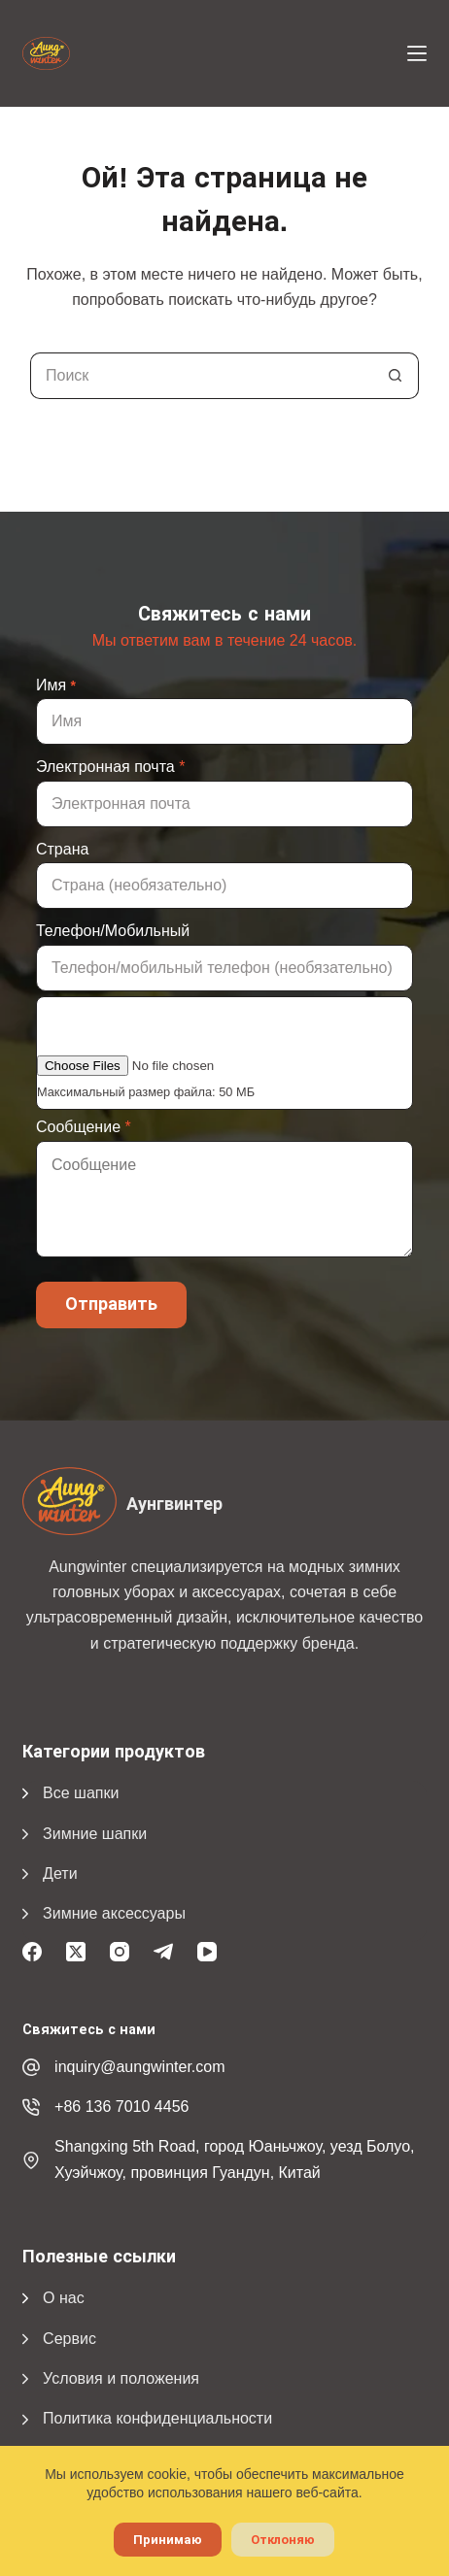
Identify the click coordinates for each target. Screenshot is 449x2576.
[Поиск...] (201, 375)
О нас (64, 2298)
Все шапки (81, 1793)
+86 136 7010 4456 (121, 2106)
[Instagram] (119, 1951)
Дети (60, 1873)
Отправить (111, 1304)
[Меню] (417, 53)
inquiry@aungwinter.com (139, 2066)
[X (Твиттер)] (76, 1951)
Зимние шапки (95, 1833)
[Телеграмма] (163, 1951)
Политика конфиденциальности (157, 2418)
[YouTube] (207, 1951)
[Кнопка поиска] (395, 375)
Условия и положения (121, 2378)
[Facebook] (32, 1951)
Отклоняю (283, 2539)
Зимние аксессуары (114, 1913)
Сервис (69, 2338)
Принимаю (167, 2539)
